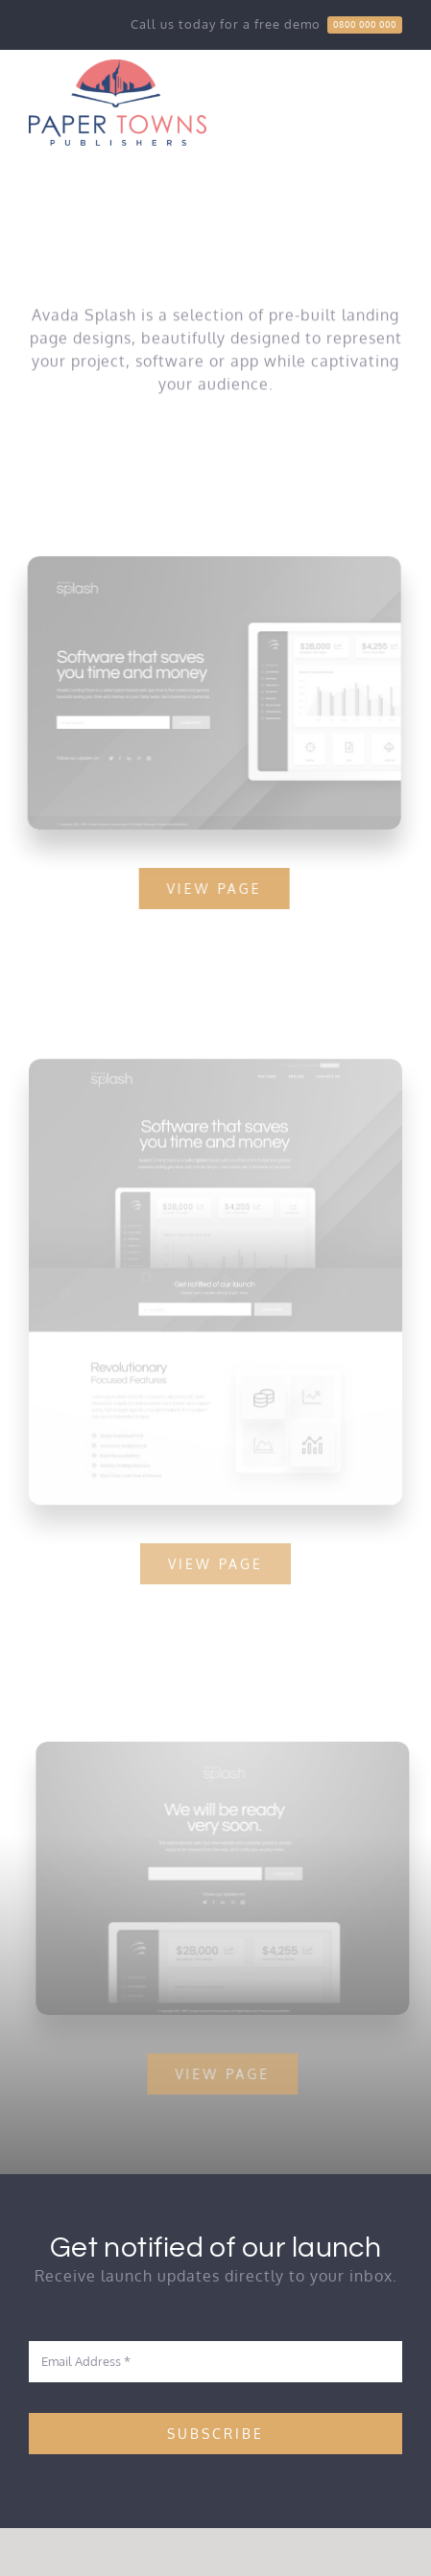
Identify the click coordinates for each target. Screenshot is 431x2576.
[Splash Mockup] (215, 1072)
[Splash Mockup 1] (228, 1749)
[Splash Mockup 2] (212, 564)
